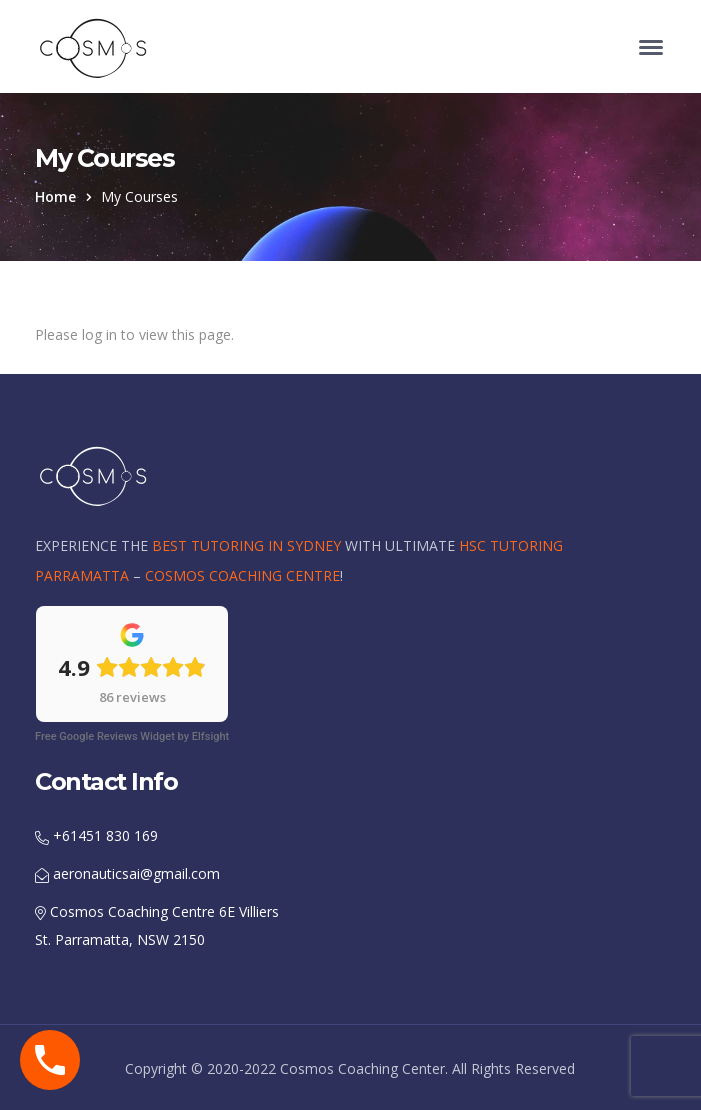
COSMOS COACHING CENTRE (242, 575)
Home (55, 196)
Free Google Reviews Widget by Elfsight (132, 736)
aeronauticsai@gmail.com (127, 873)
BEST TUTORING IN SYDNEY (246, 545)
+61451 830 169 (96, 835)
